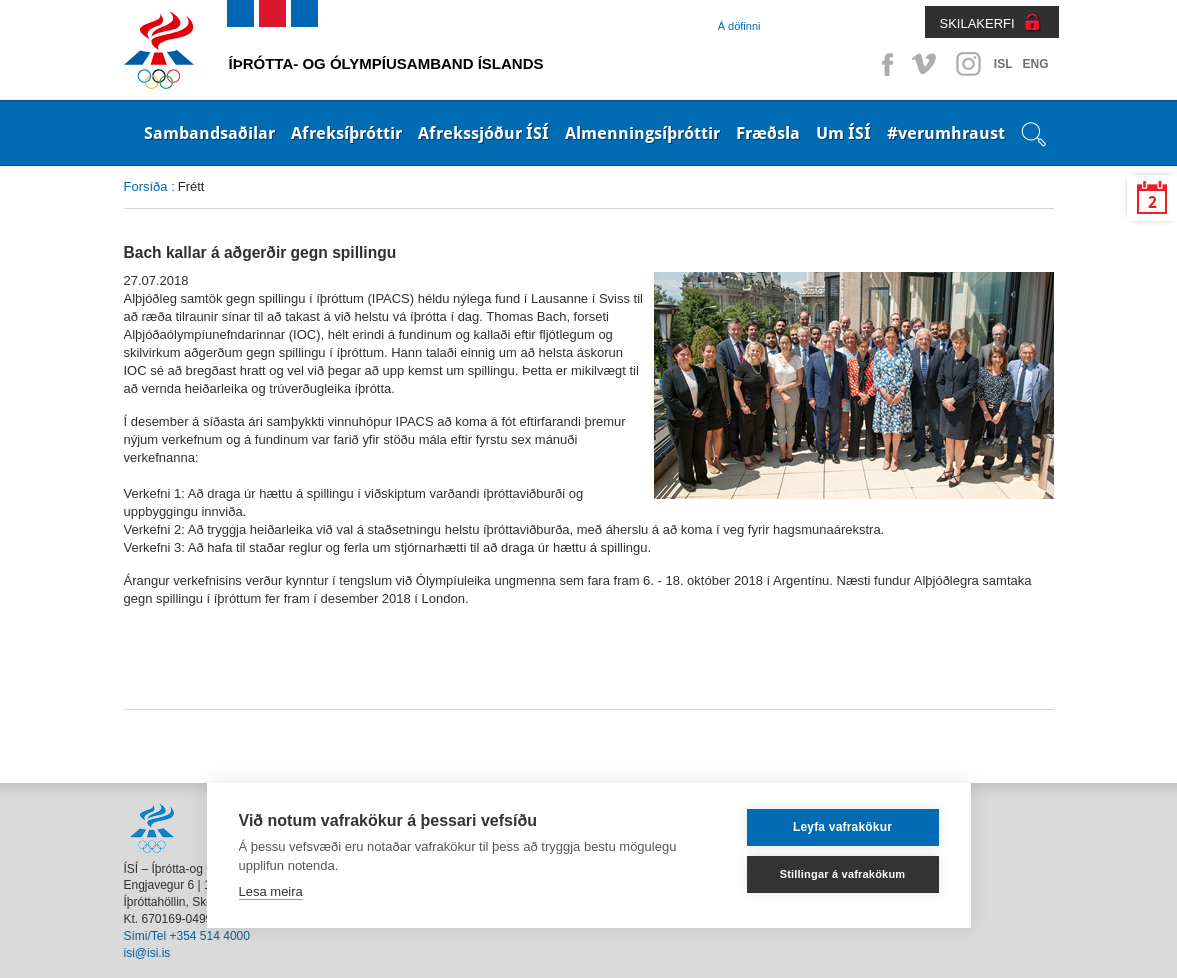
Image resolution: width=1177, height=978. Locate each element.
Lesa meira (271, 891)
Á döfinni (739, 26)
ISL (1003, 64)
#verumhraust (946, 133)
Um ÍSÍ (843, 133)
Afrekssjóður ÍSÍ (483, 133)
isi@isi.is (147, 953)
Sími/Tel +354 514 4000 (187, 936)
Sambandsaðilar (209, 133)
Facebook (884, 64)
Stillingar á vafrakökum (843, 874)
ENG (1035, 64)
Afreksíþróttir (346, 133)
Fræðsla (768, 133)
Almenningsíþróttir (642, 133)
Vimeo (926, 64)
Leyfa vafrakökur (842, 827)
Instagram (968, 64)
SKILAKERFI (977, 23)
